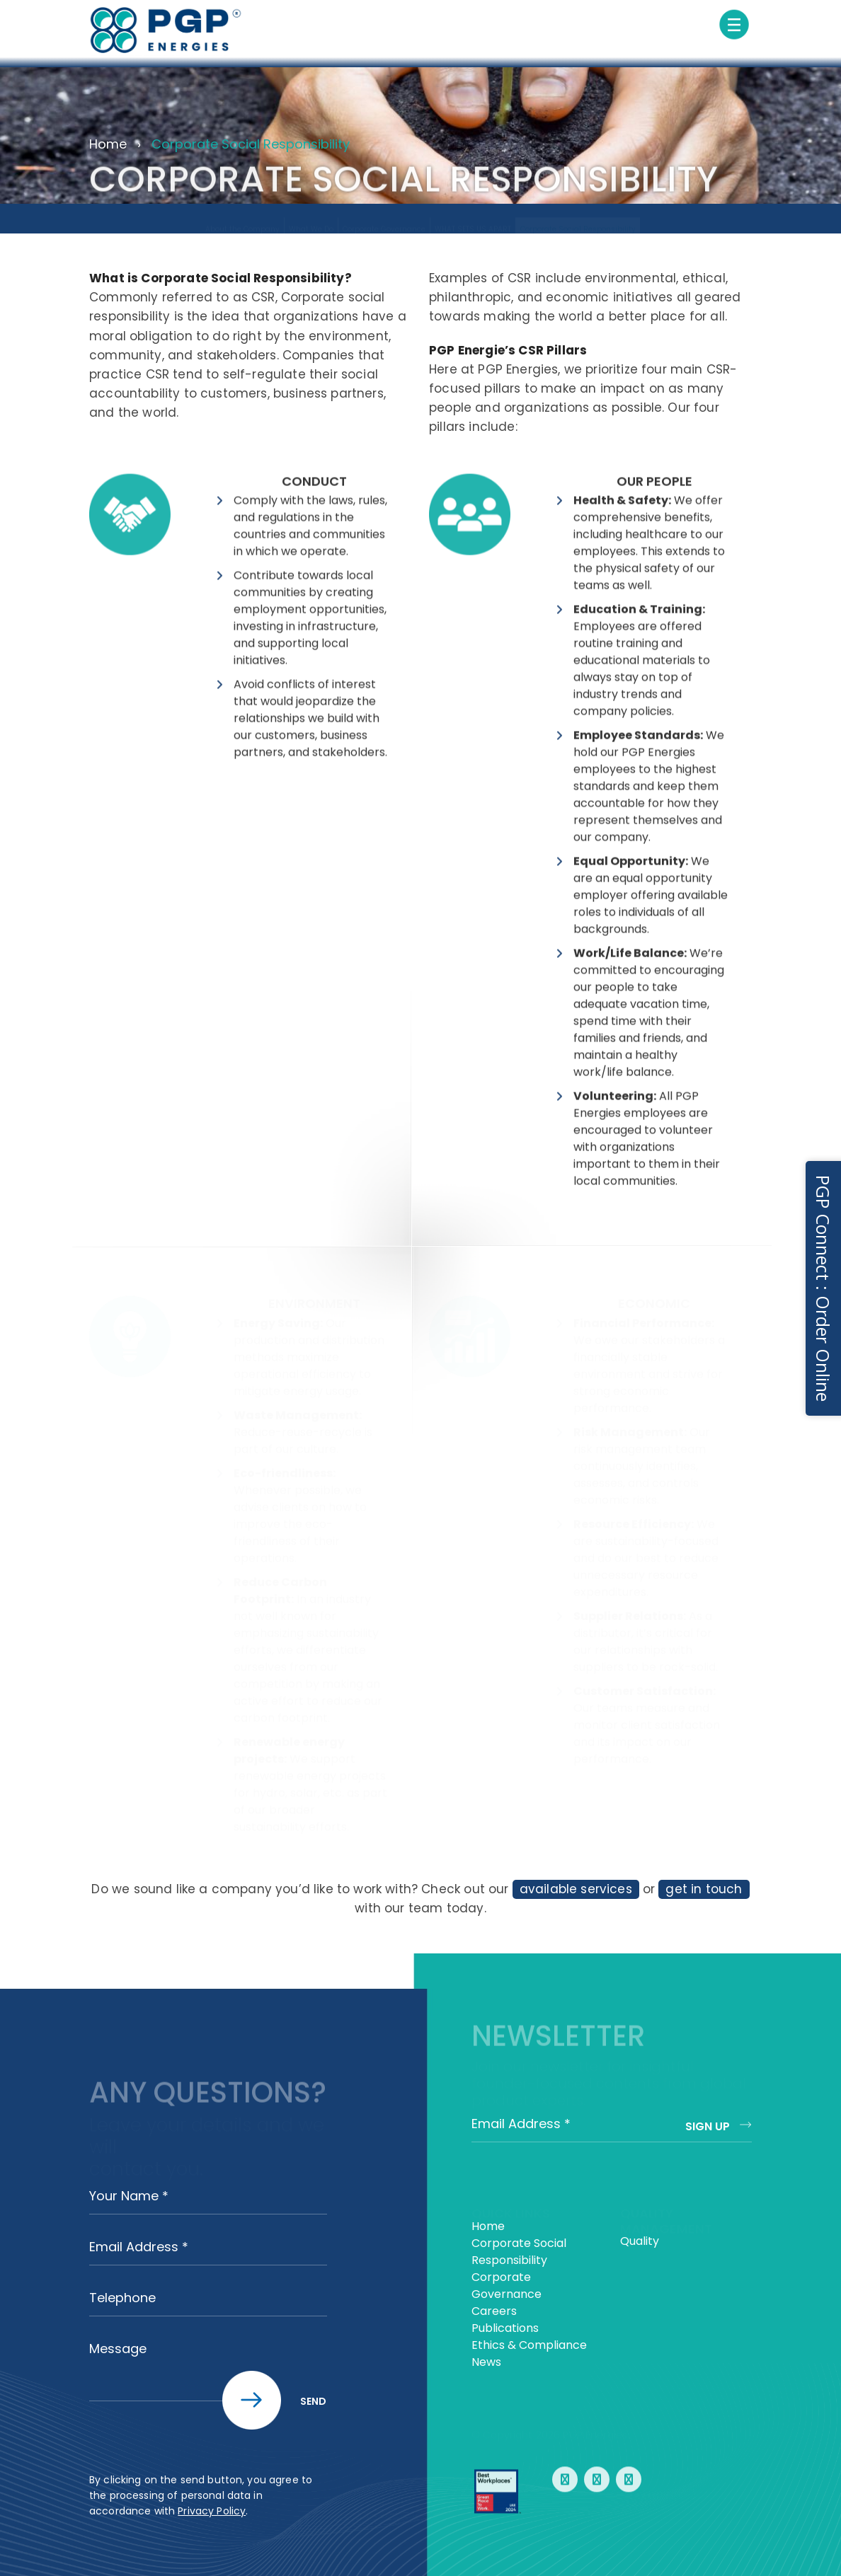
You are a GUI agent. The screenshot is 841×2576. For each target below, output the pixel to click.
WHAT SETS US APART (473, 216)
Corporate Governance (384, 216)
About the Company (242, 216)
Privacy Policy (212, 2511)
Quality (639, 2241)
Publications (505, 2328)
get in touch (703, 1889)
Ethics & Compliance (529, 2345)
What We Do (311, 216)
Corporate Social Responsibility (578, 216)
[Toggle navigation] (734, 24)
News (486, 2362)
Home (108, 144)
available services (576, 1889)
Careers (494, 2311)
